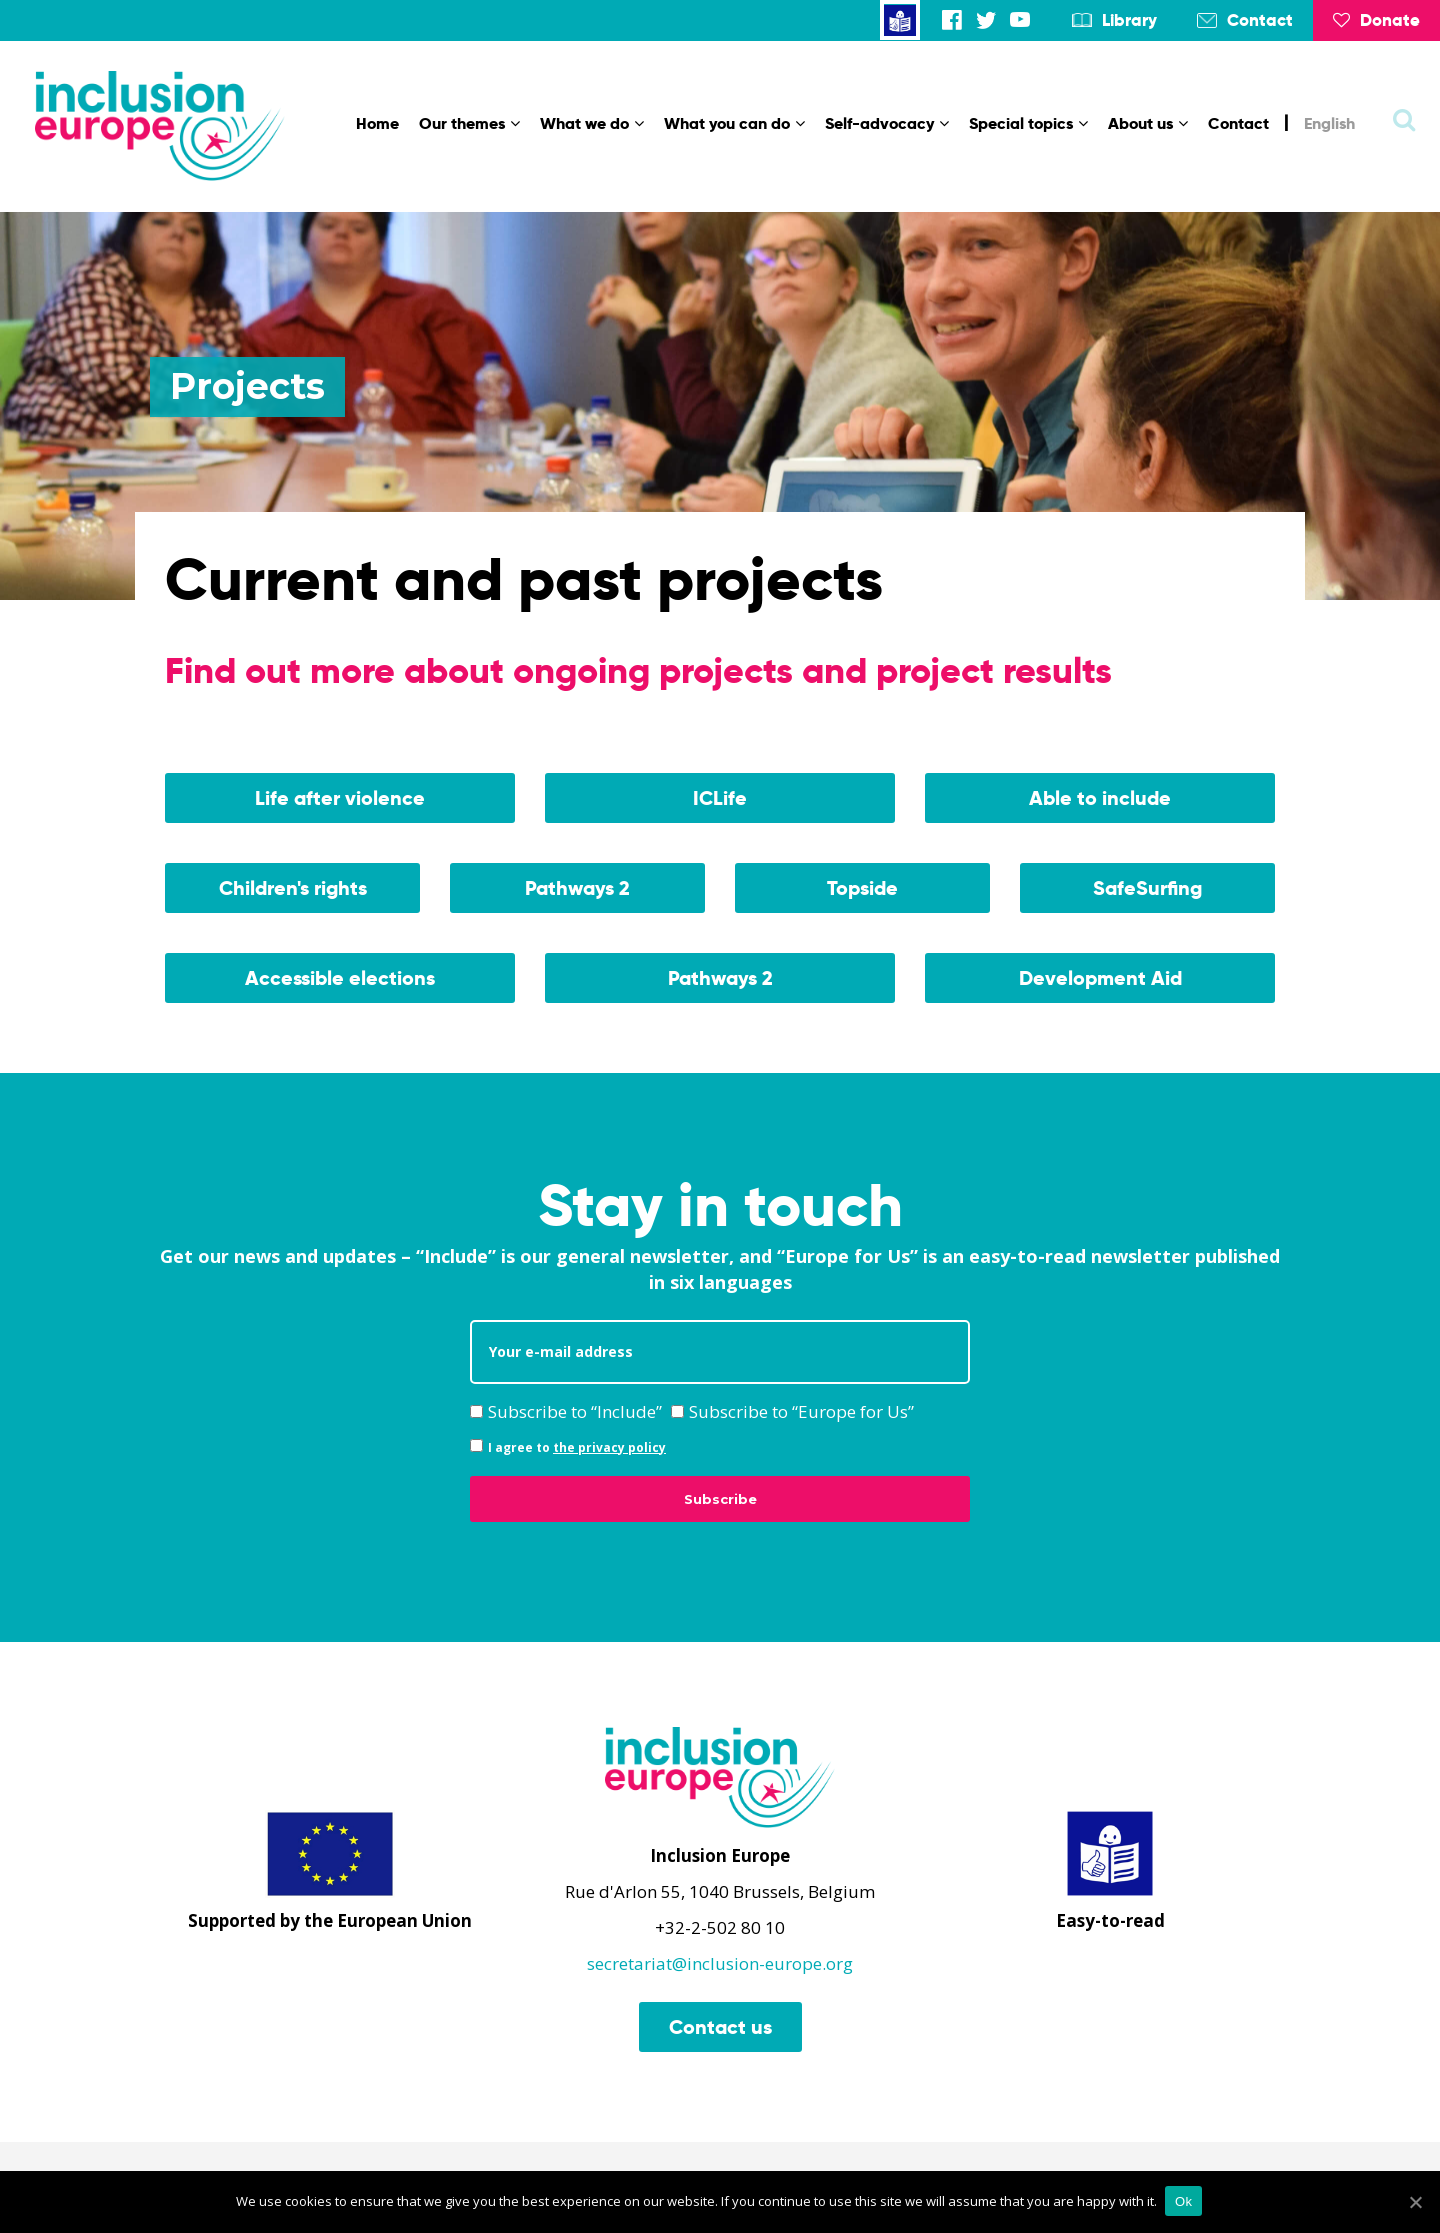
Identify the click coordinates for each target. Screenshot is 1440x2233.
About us (1148, 123)
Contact (1260, 20)
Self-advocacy (887, 123)
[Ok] (1415, 2203)
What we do (592, 123)
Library (1129, 20)
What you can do (734, 123)
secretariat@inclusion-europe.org (720, 1963)
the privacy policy (609, 1447)
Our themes (469, 123)
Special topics (1028, 123)
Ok (1185, 2202)
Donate (1376, 20)
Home (377, 123)
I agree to (568, 1447)
